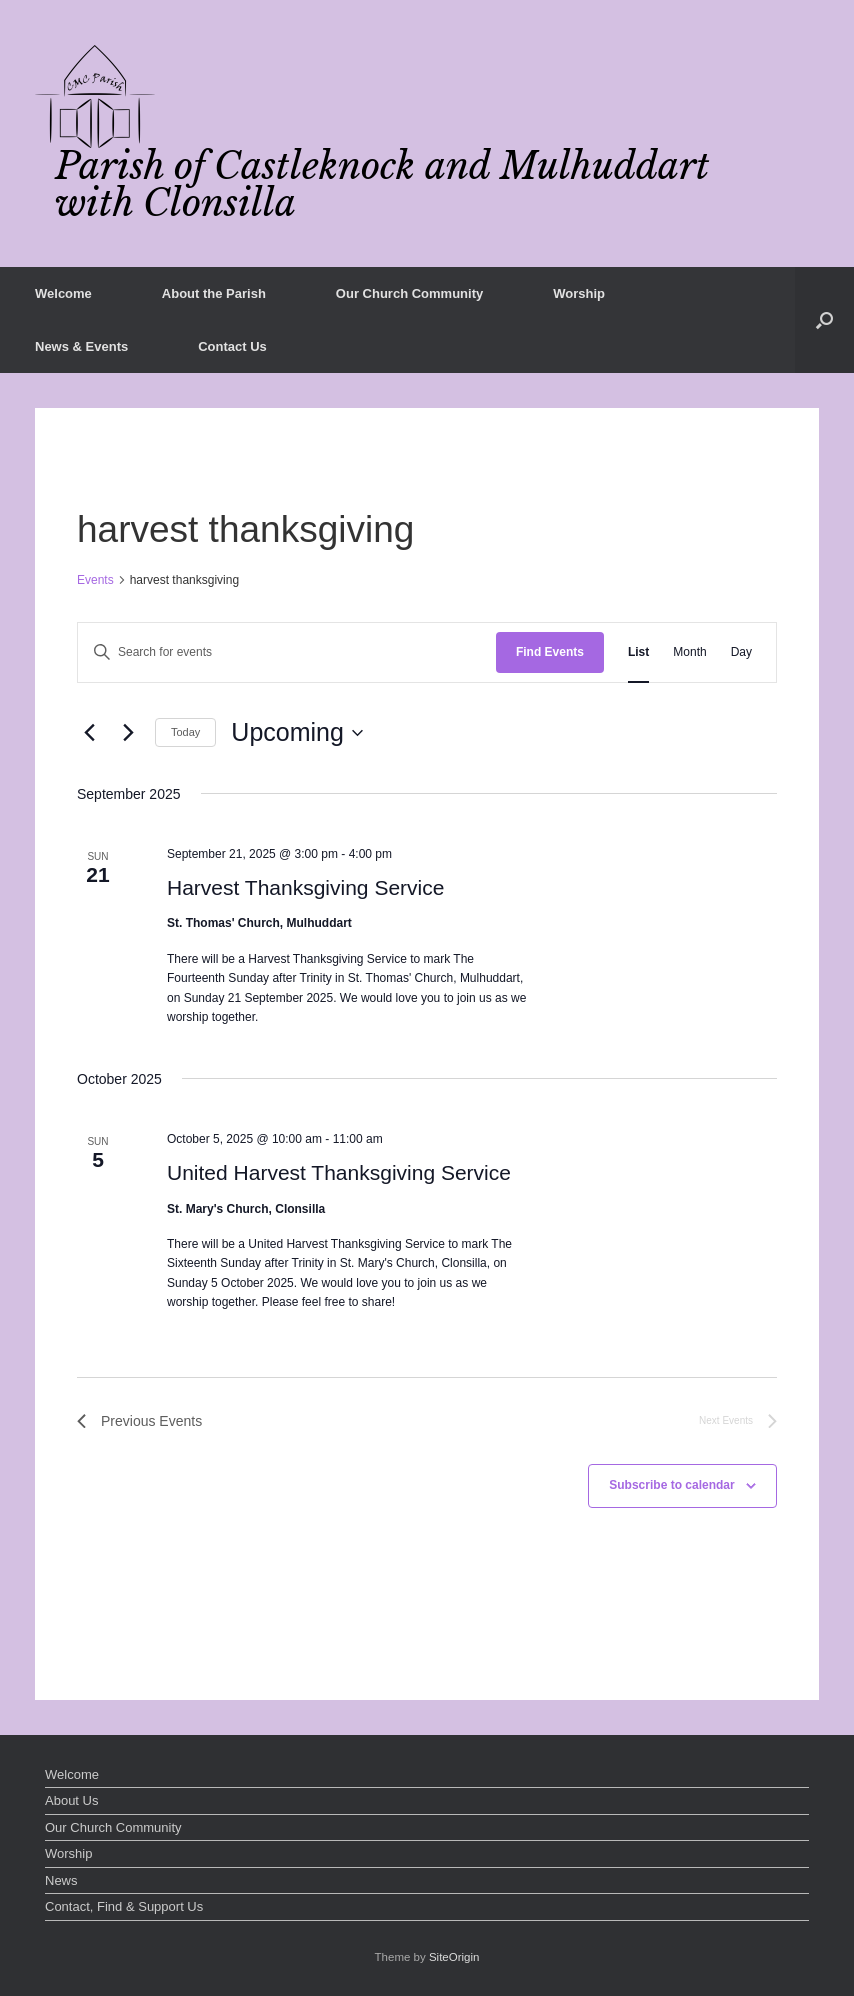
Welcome (63, 293)
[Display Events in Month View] (689, 652)
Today (185, 732)
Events (95, 580)
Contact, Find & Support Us (124, 1906)
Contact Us (232, 346)
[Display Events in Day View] (741, 652)
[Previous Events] (89, 733)
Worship (579, 293)
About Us (71, 1800)
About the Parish (214, 293)
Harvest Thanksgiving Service (305, 887)
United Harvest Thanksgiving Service (339, 1172)
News (61, 1880)
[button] (824, 320)
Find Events (550, 652)
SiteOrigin (454, 1957)
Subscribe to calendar (671, 1485)
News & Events (81, 346)
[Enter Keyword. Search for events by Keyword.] (287, 652)
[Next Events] (128, 733)
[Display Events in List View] (638, 652)
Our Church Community (409, 293)
